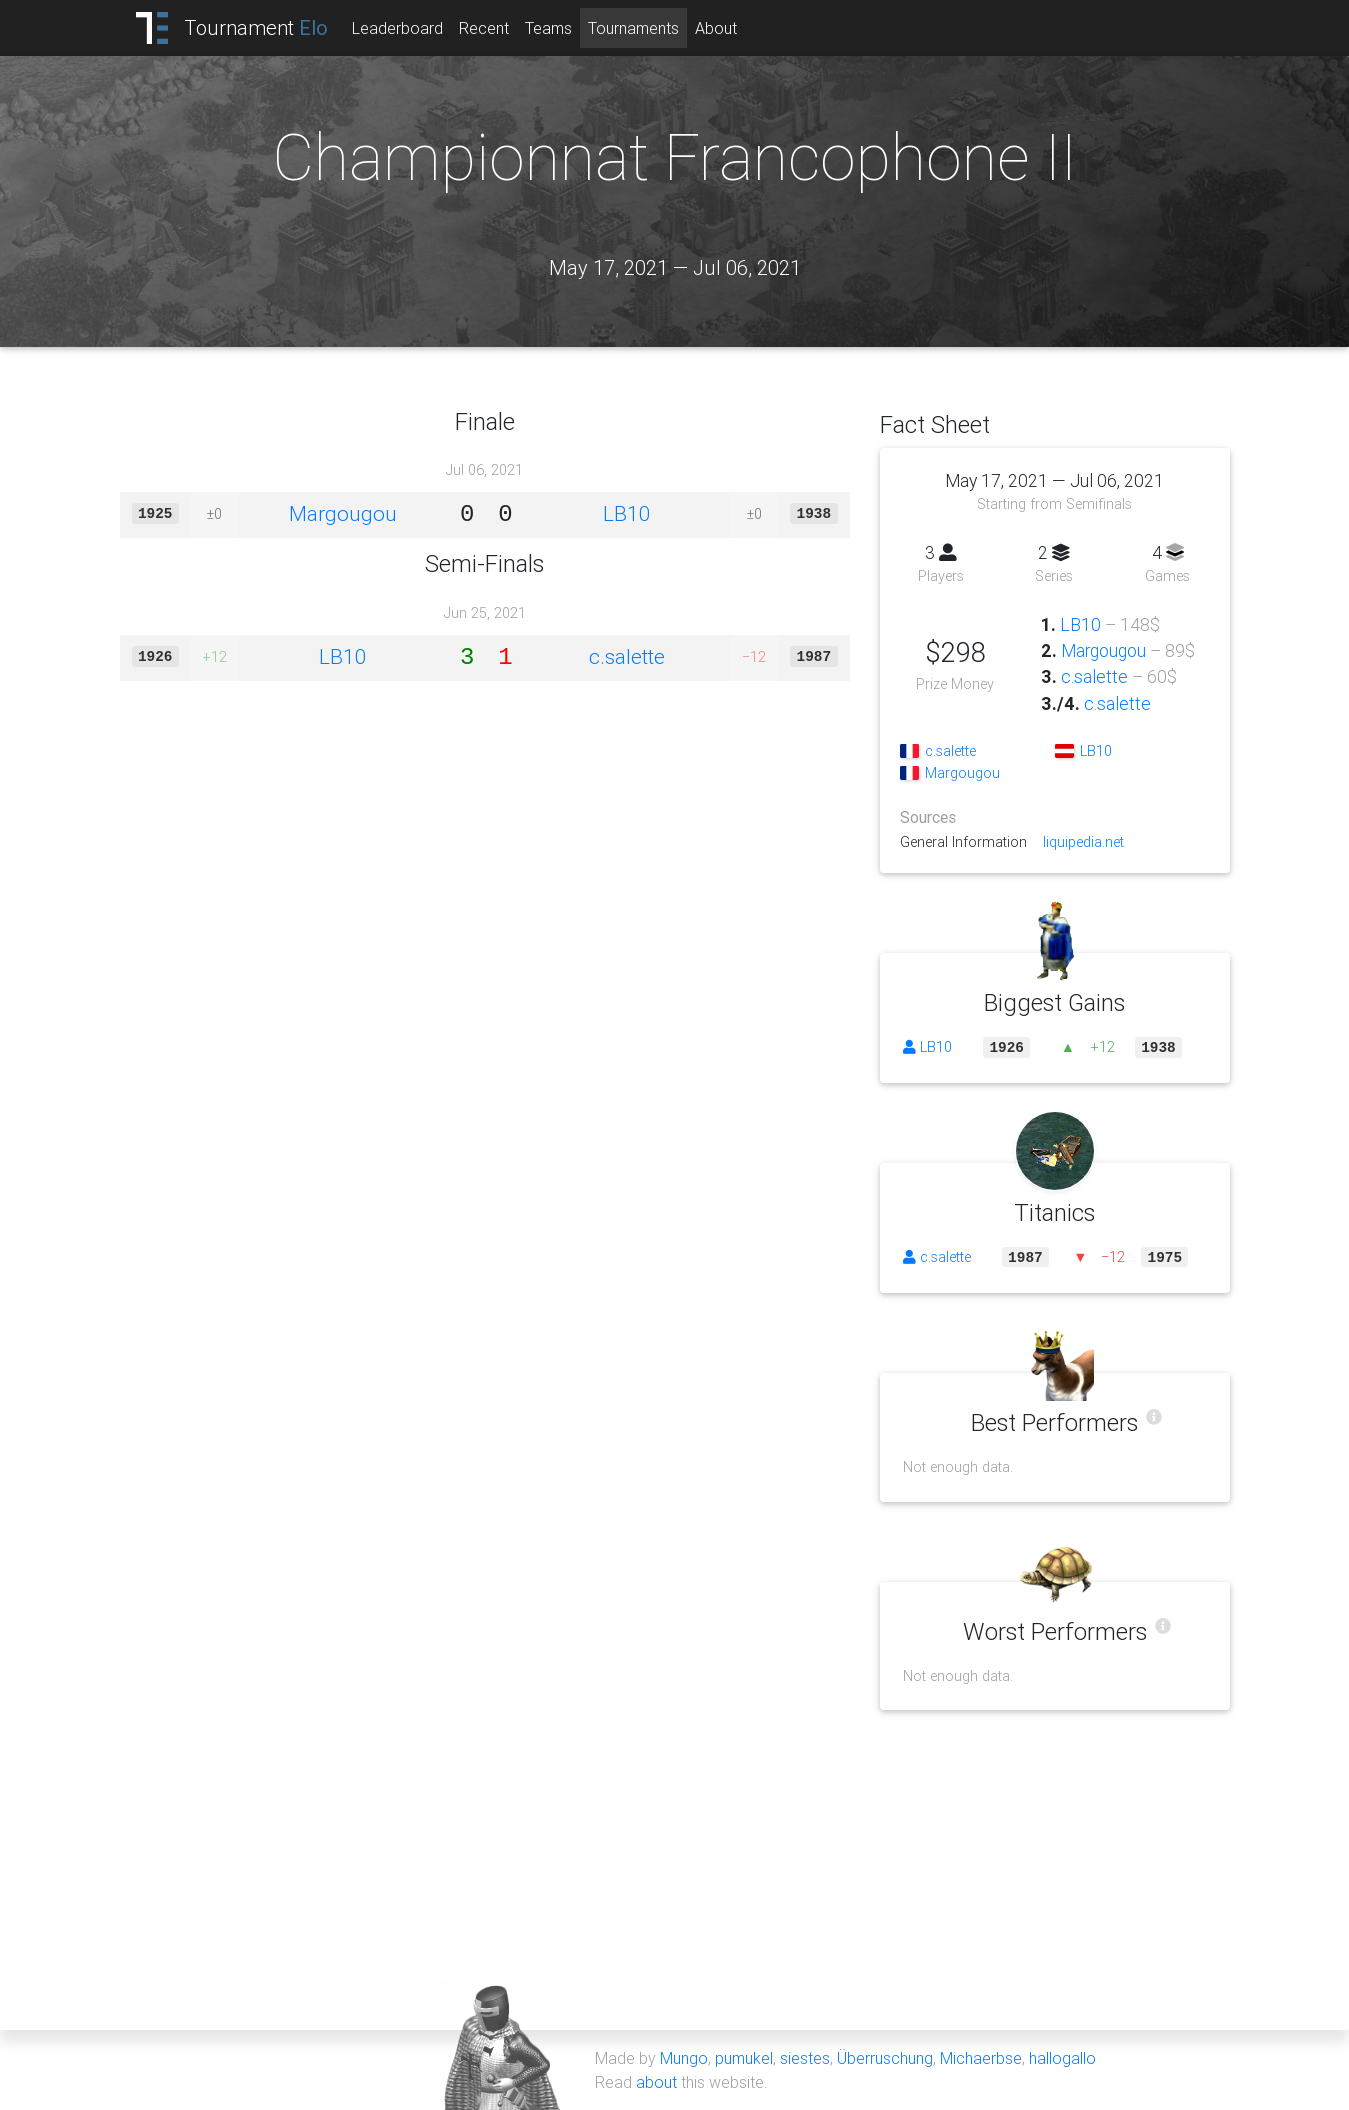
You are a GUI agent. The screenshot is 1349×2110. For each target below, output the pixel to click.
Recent (484, 28)
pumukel (744, 2058)
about (656, 2082)
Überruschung (885, 2058)
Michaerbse (981, 2058)
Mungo (684, 2058)
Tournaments (633, 28)
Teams (548, 28)
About (716, 28)
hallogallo (1062, 2058)
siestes (805, 2058)
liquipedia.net (1083, 842)
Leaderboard (397, 28)
